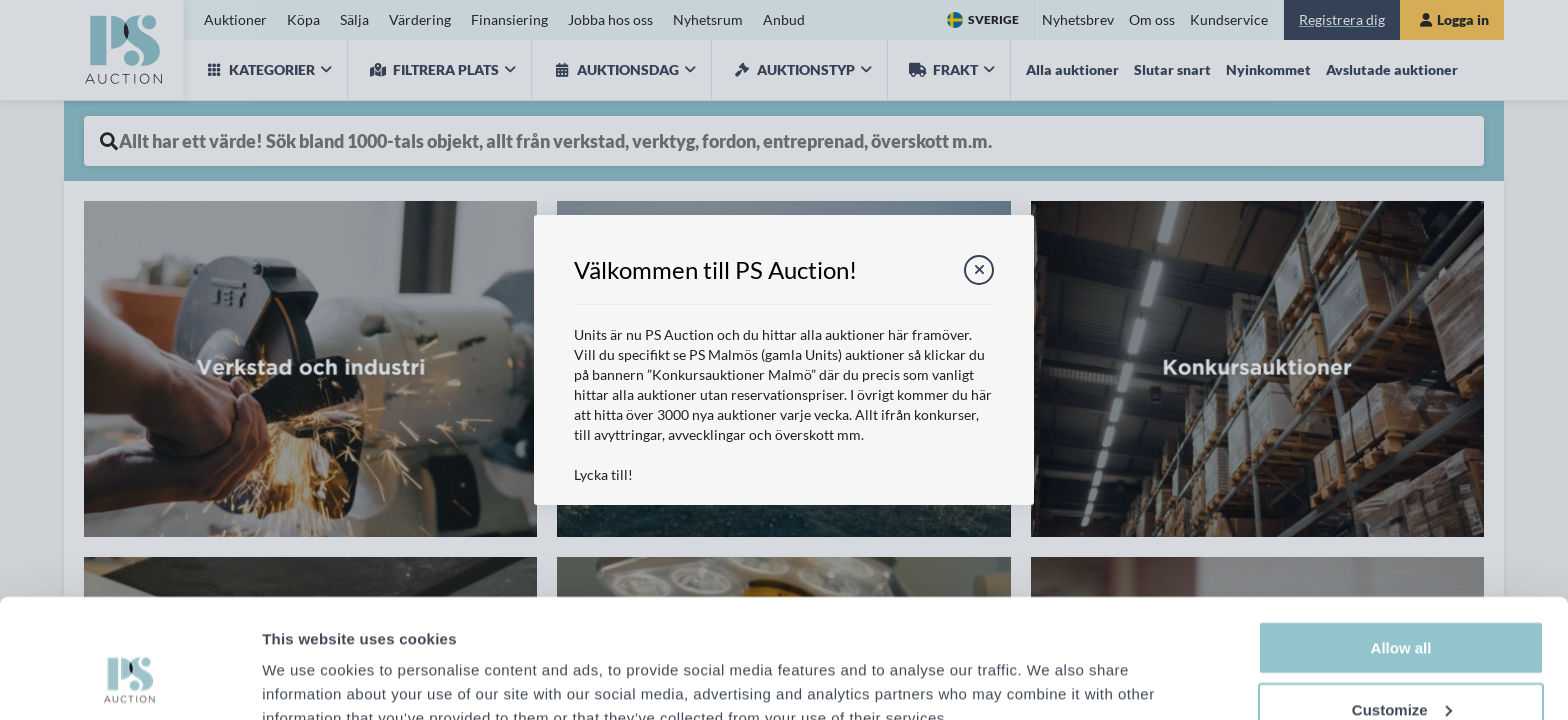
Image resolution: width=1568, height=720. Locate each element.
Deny (1401, 668)
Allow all (1401, 545)
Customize (1402, 607)
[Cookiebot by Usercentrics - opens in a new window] (129, 681)
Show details (308, 670)
